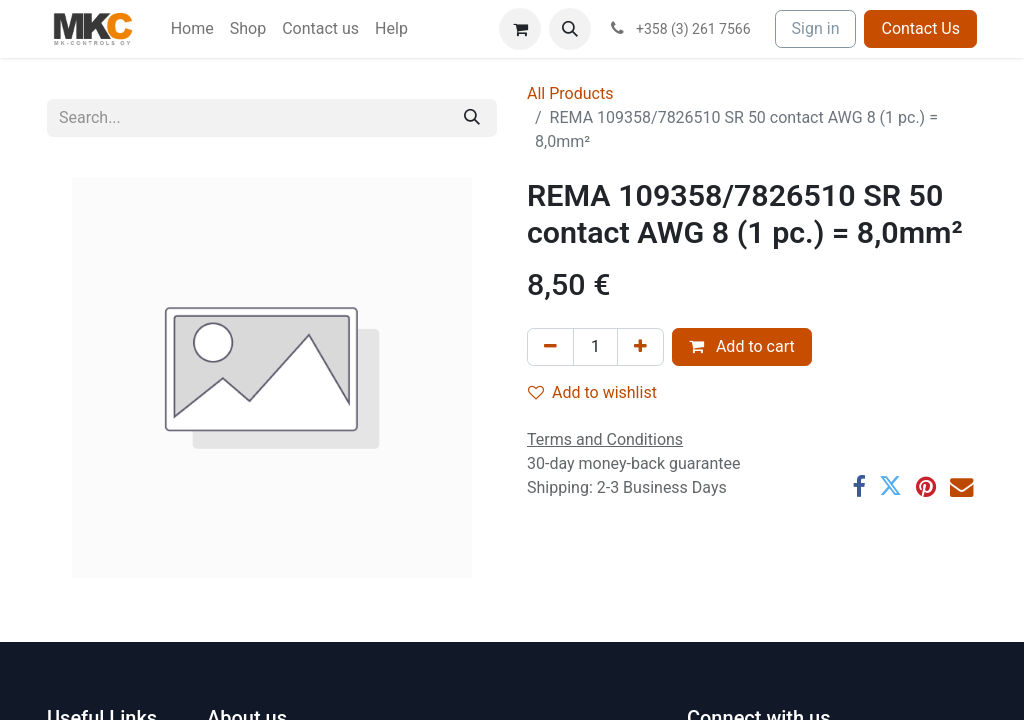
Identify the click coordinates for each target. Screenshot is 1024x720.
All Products (570, 93)
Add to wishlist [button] (592, 392)
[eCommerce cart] (520, 29)
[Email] (961, 486)
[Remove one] (550, 347)
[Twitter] (890, 486)
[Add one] (640, 347)
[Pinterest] (926, 486)
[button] (570, 29)
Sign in (816, 28)
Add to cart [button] (742, 346)
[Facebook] (858, 486)
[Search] (472, 118)
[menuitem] (192, 29)
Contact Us (920, 28)
